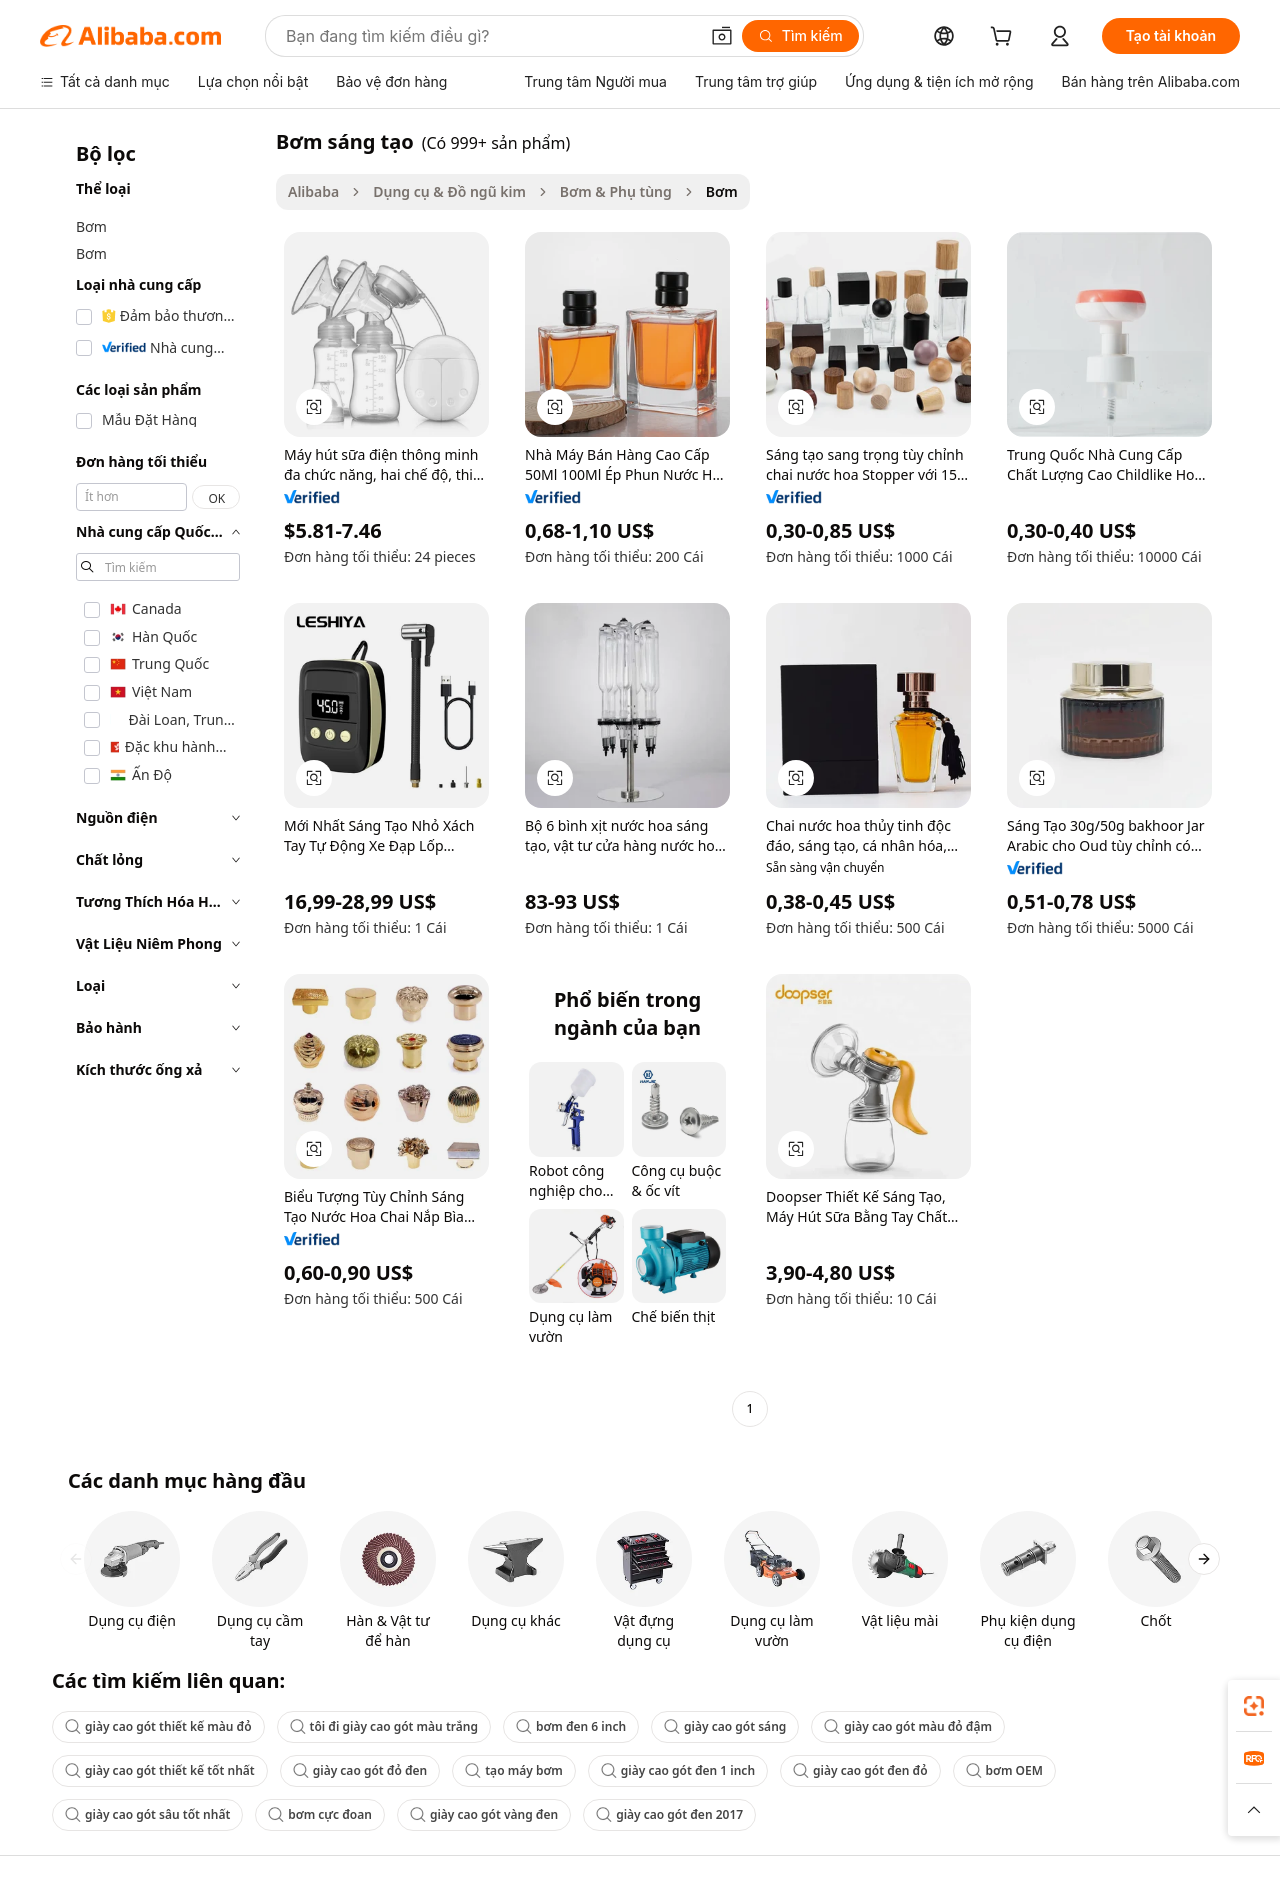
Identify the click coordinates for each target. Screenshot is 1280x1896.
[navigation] (152, 777)
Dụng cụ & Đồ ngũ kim (449, 191)
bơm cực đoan (320, 1814)
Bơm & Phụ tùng (616, 191)
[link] (1254, 1706)
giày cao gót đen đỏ (860, 1770)
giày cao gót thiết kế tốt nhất (160, 1770)
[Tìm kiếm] (800, 36)
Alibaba (313, 191)
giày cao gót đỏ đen (360, 1770)
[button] (722, 36)
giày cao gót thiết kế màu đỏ (158, 1726)
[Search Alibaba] (490, 36)
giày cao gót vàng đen (484, 1814)
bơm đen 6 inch (571, 1726)
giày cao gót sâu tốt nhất (147, 1814)
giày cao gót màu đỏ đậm (908, 1726)
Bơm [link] (722, 191)
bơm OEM (1004, 1770)
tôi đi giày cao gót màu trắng (384, 1726)
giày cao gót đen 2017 (669, 1814)
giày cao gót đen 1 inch (678, 1770)
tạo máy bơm (514, 1770)
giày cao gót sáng (725, 1726)
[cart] (1005, 38)
